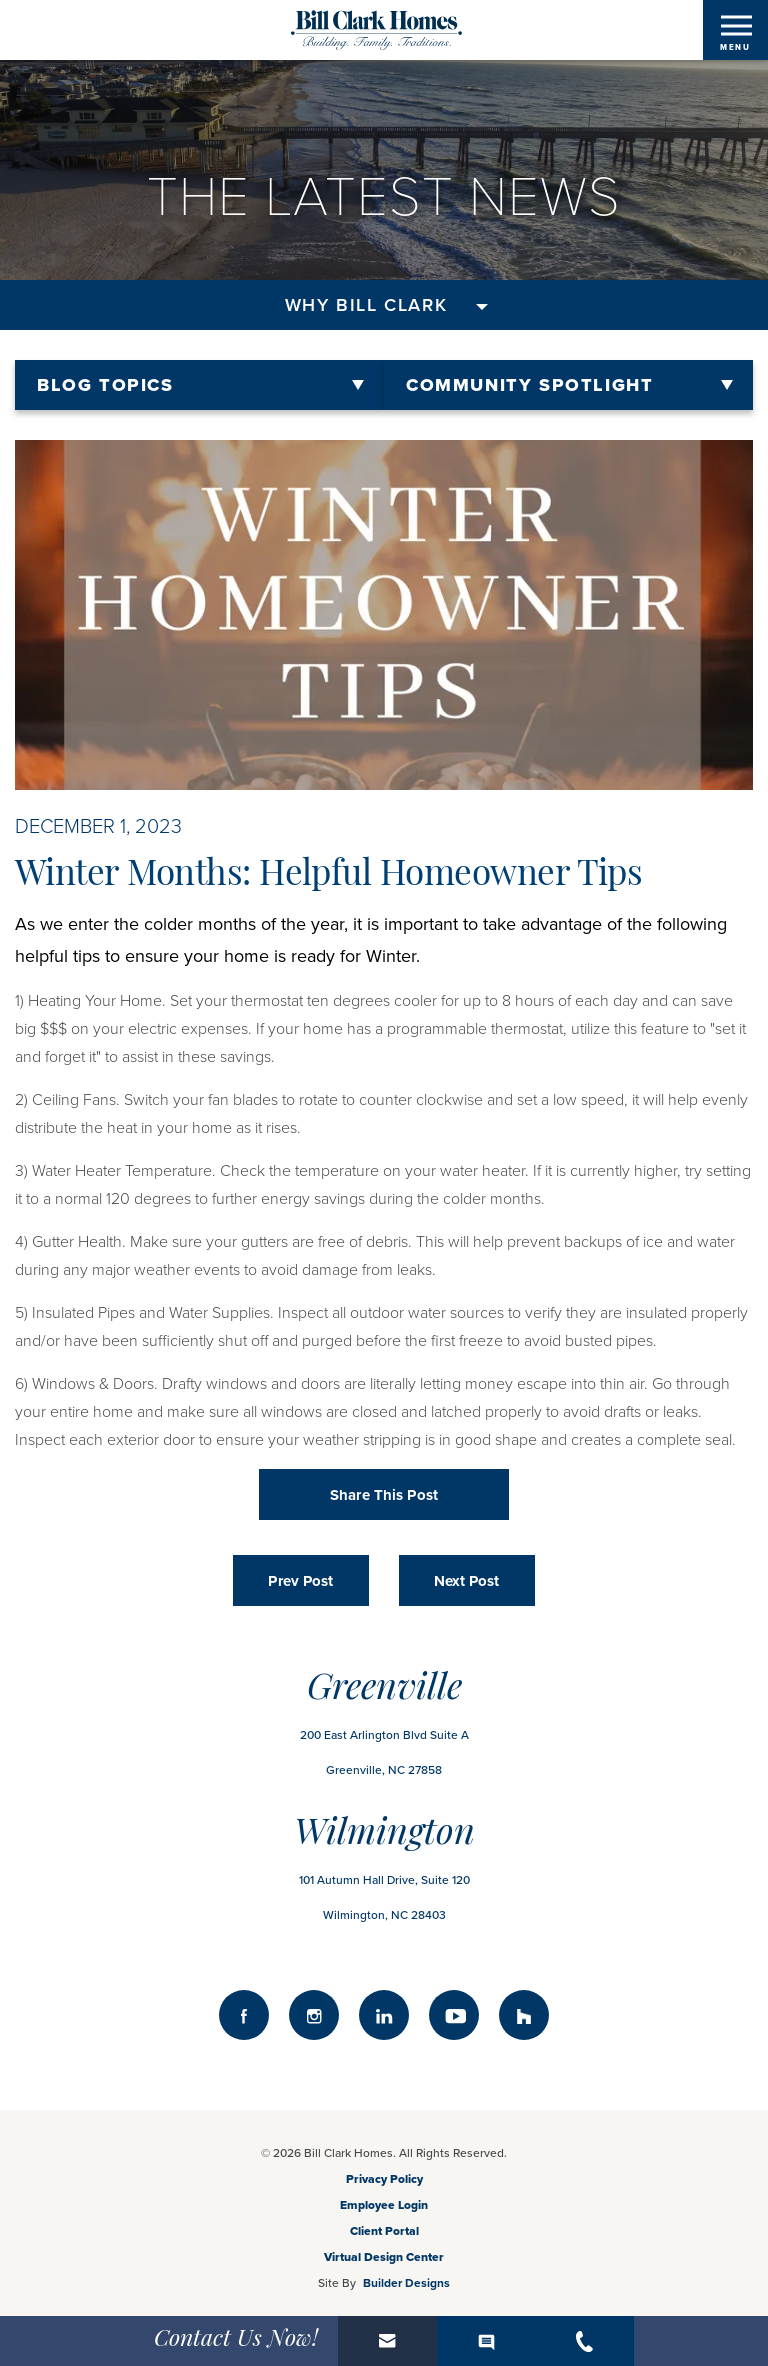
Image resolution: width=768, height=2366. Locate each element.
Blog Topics (105, 385)
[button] (387, 2341)
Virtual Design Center (384, 2257)
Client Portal (384, 2231)
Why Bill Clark (366, 305)
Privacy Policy (384, 2179)
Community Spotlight (529, 385)
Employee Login (384, 2205)
